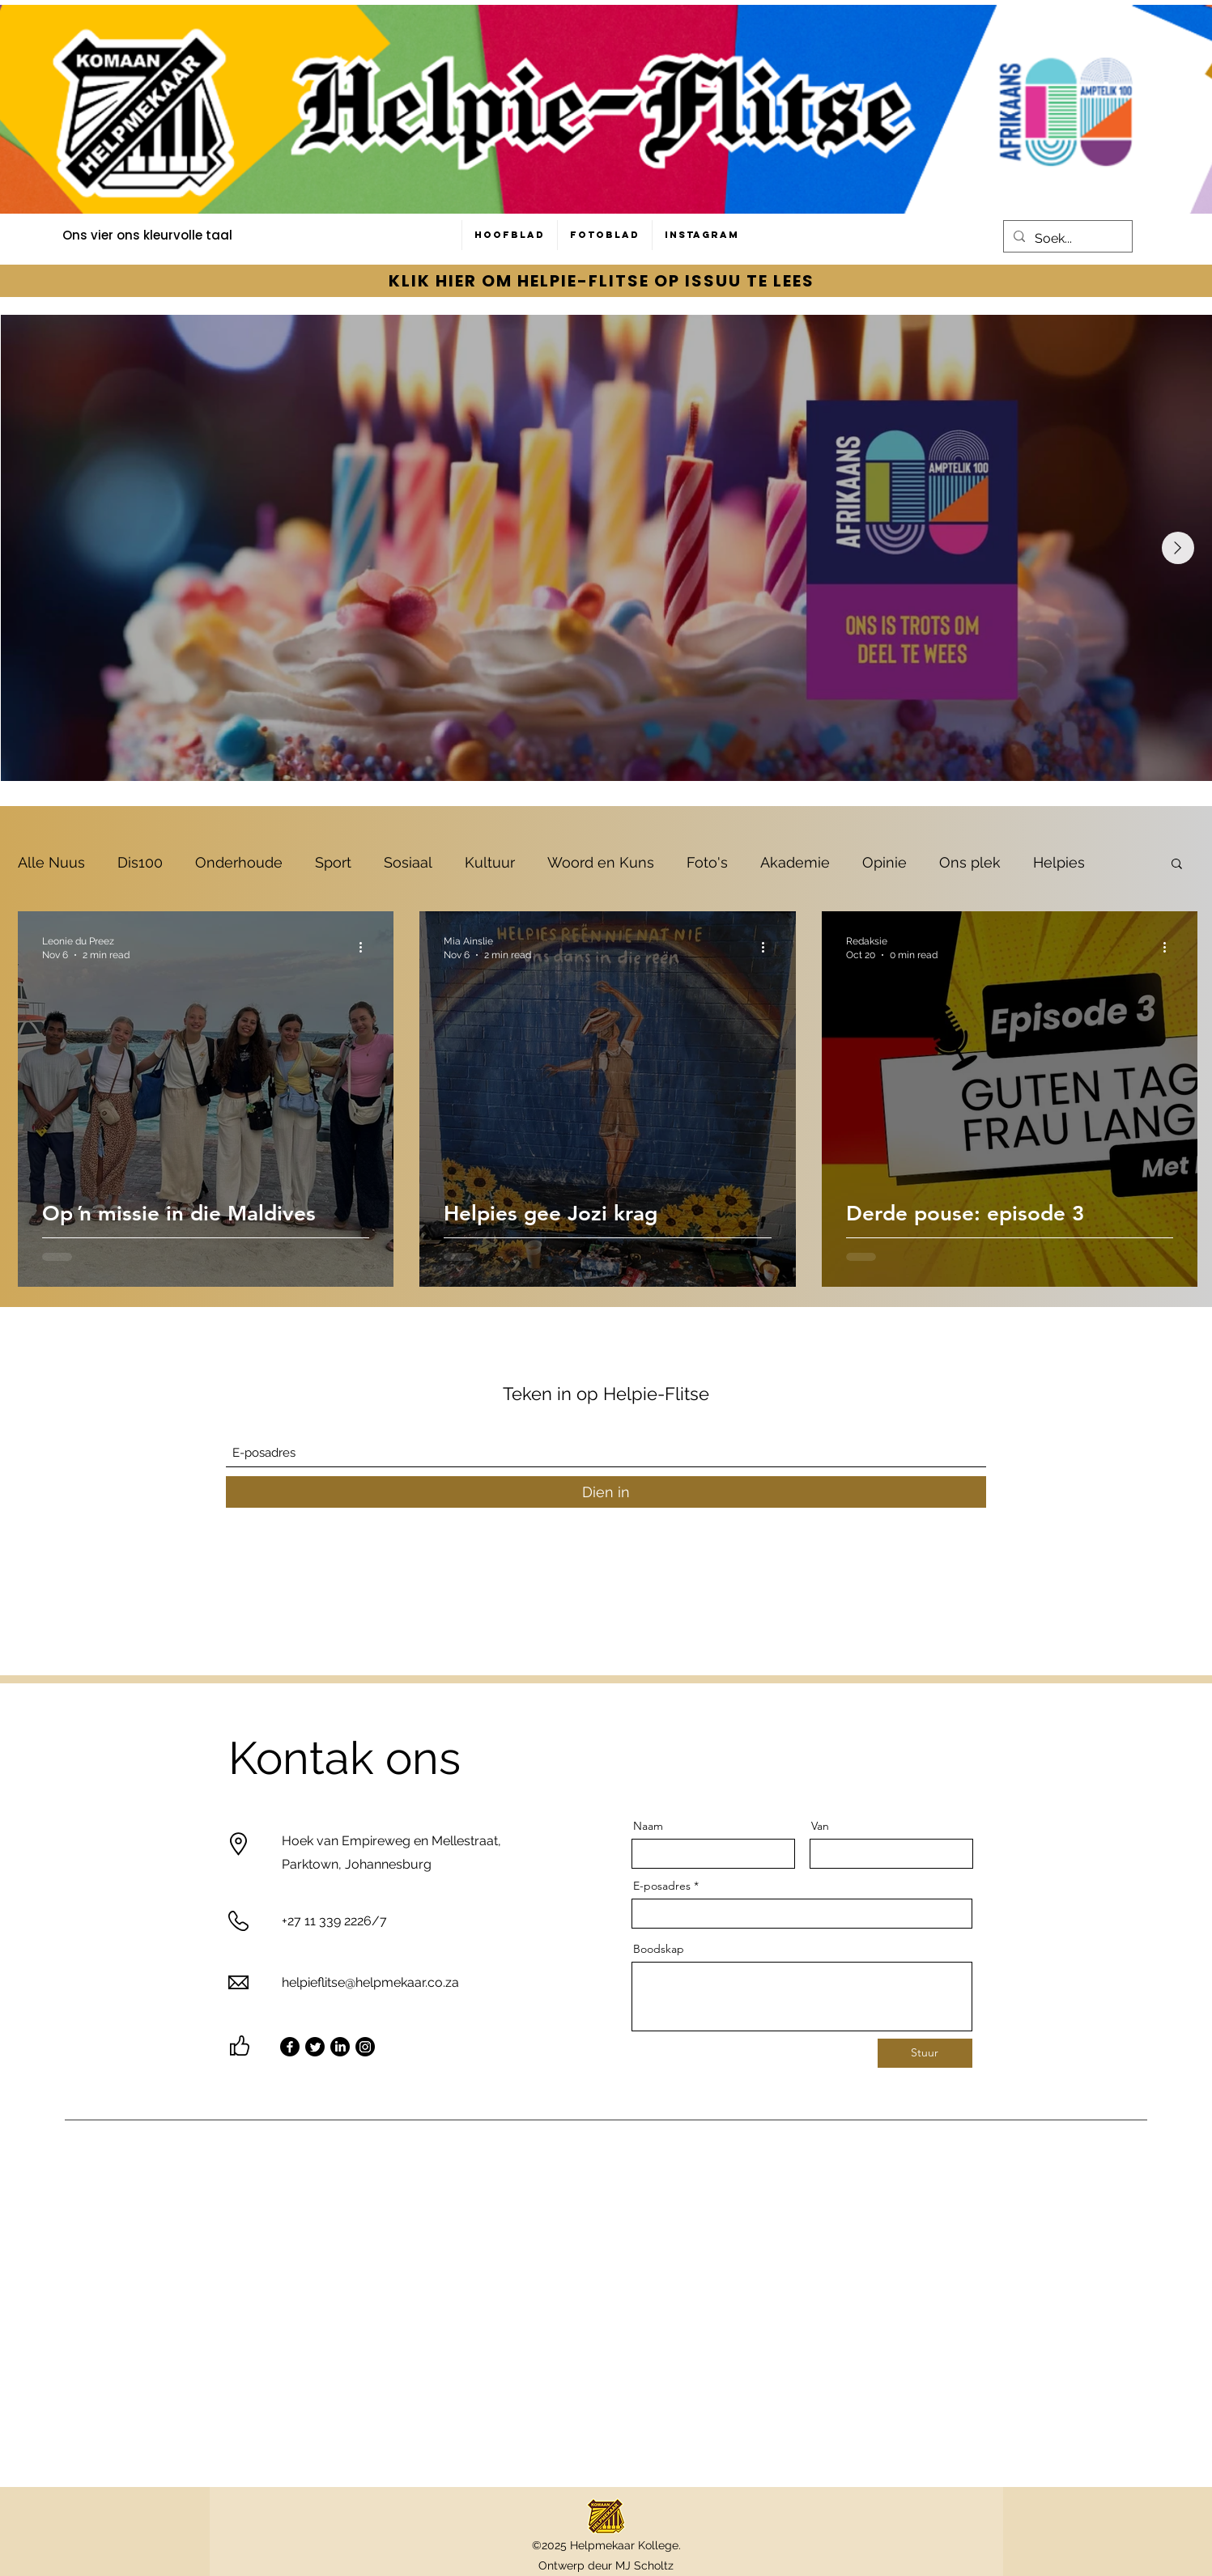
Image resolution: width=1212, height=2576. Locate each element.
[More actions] (366, 947)
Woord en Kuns (600, 862)
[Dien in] (606, 1492)
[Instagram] (365, 2046)
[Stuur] (925, 2053)
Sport (333, 862)
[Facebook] (290, 2046)
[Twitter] (315, 2046)
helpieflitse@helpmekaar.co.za (370, 1982)
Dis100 (140, 862)
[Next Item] (1178, 548)
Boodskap (658, 1948)
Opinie (884, 862)
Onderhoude (239, 862)
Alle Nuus (51, 862)
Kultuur (490, 862)
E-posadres (662, 1885)
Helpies (1059, 862)
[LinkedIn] (340, 2046)
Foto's (707, 862)
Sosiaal (408, 862)
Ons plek (970, 862)
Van (820, 1825)
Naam (648, 1825)
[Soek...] (1066, 239)
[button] (1176, 864)
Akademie (795, 862)
